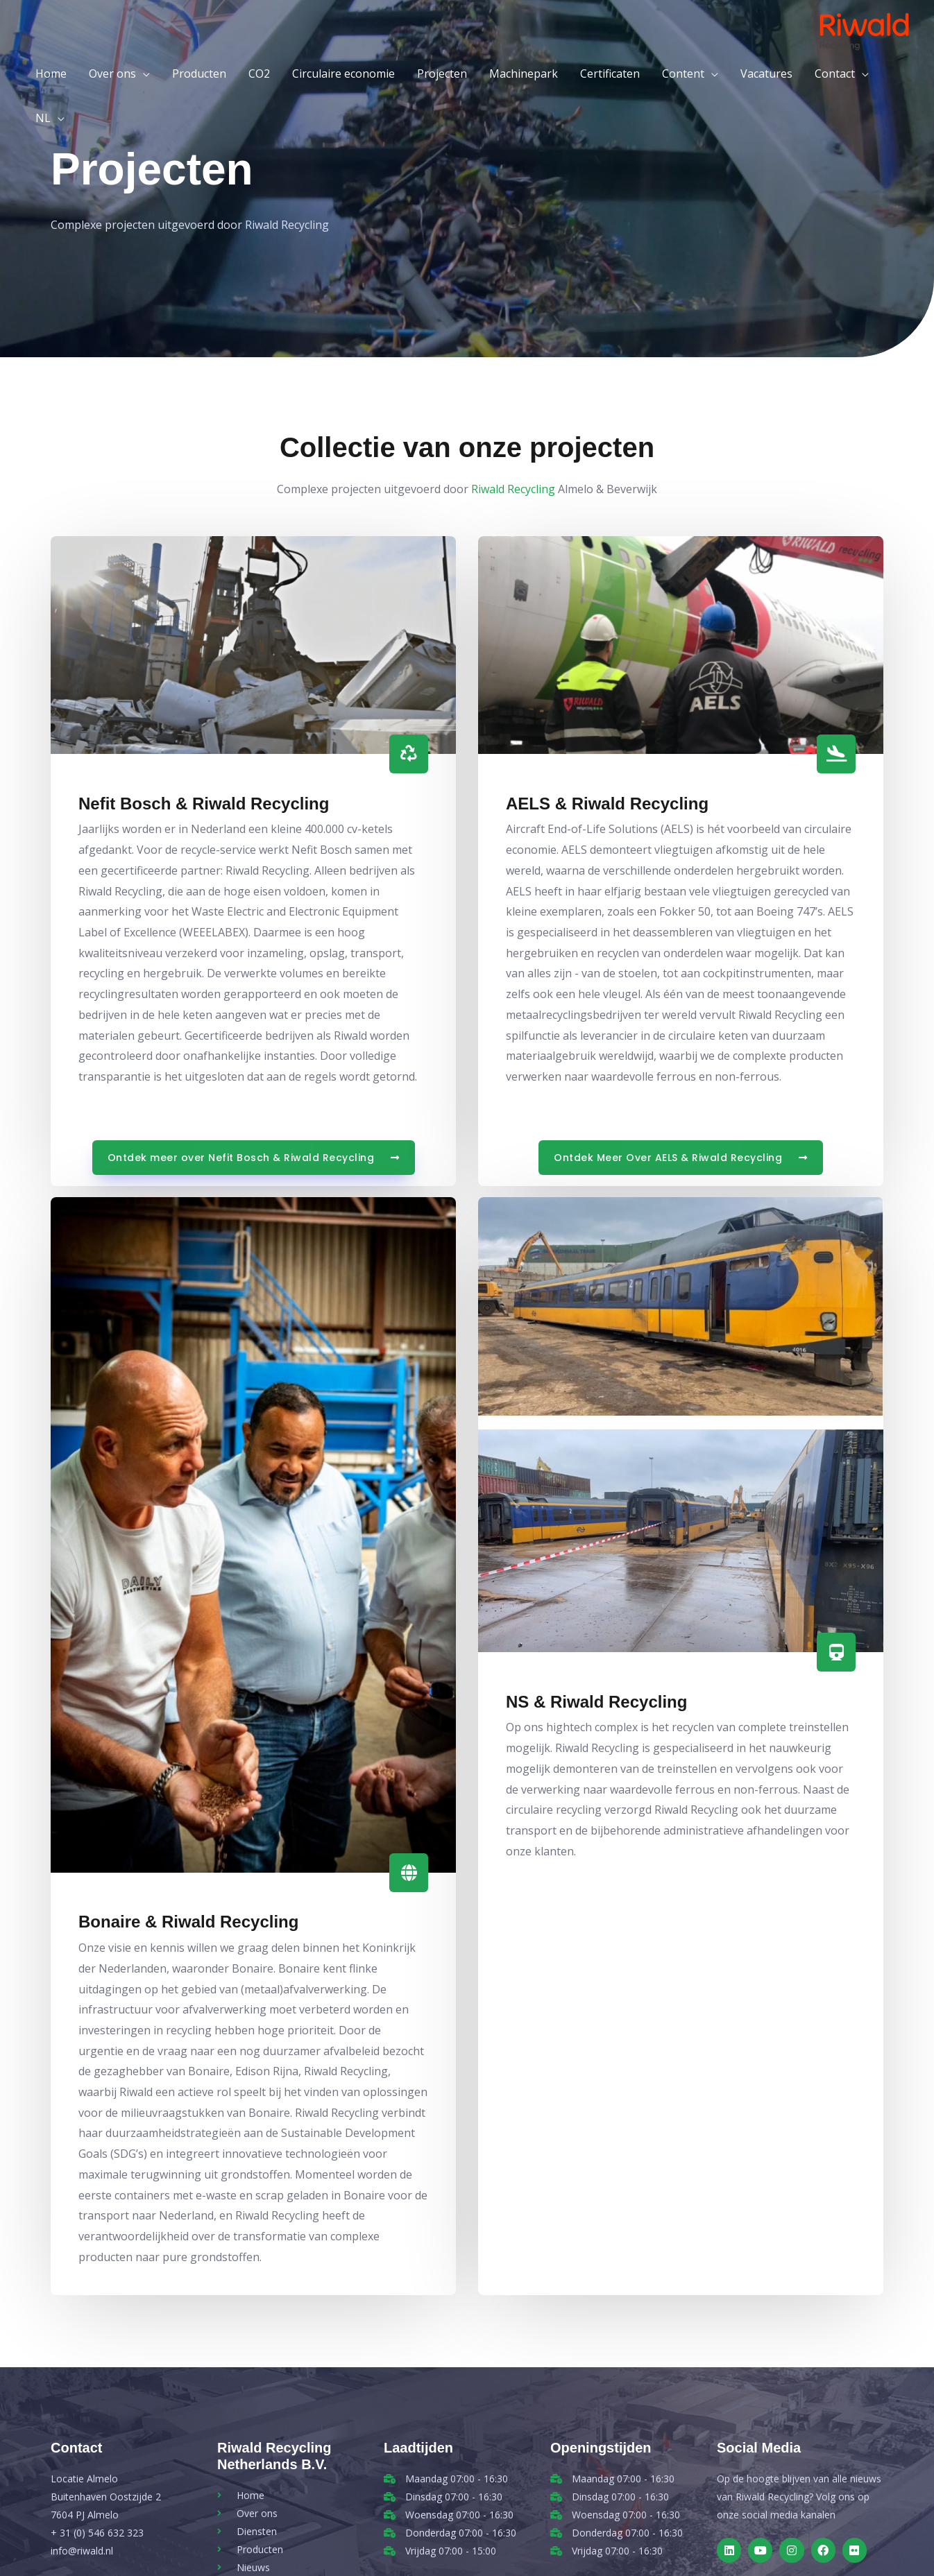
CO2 (259, 73)
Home (51, 73)
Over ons (112, 73)
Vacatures (766, 73)
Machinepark (523, 73)
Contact (835, 73)
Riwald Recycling (513, 489)
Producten (199, 73)
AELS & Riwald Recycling (607, 803)
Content (683, 73)
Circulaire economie (343, 73)
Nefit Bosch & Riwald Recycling (203, 803)
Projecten (442, 73)
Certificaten (610, 73)
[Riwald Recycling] (864, 29)
